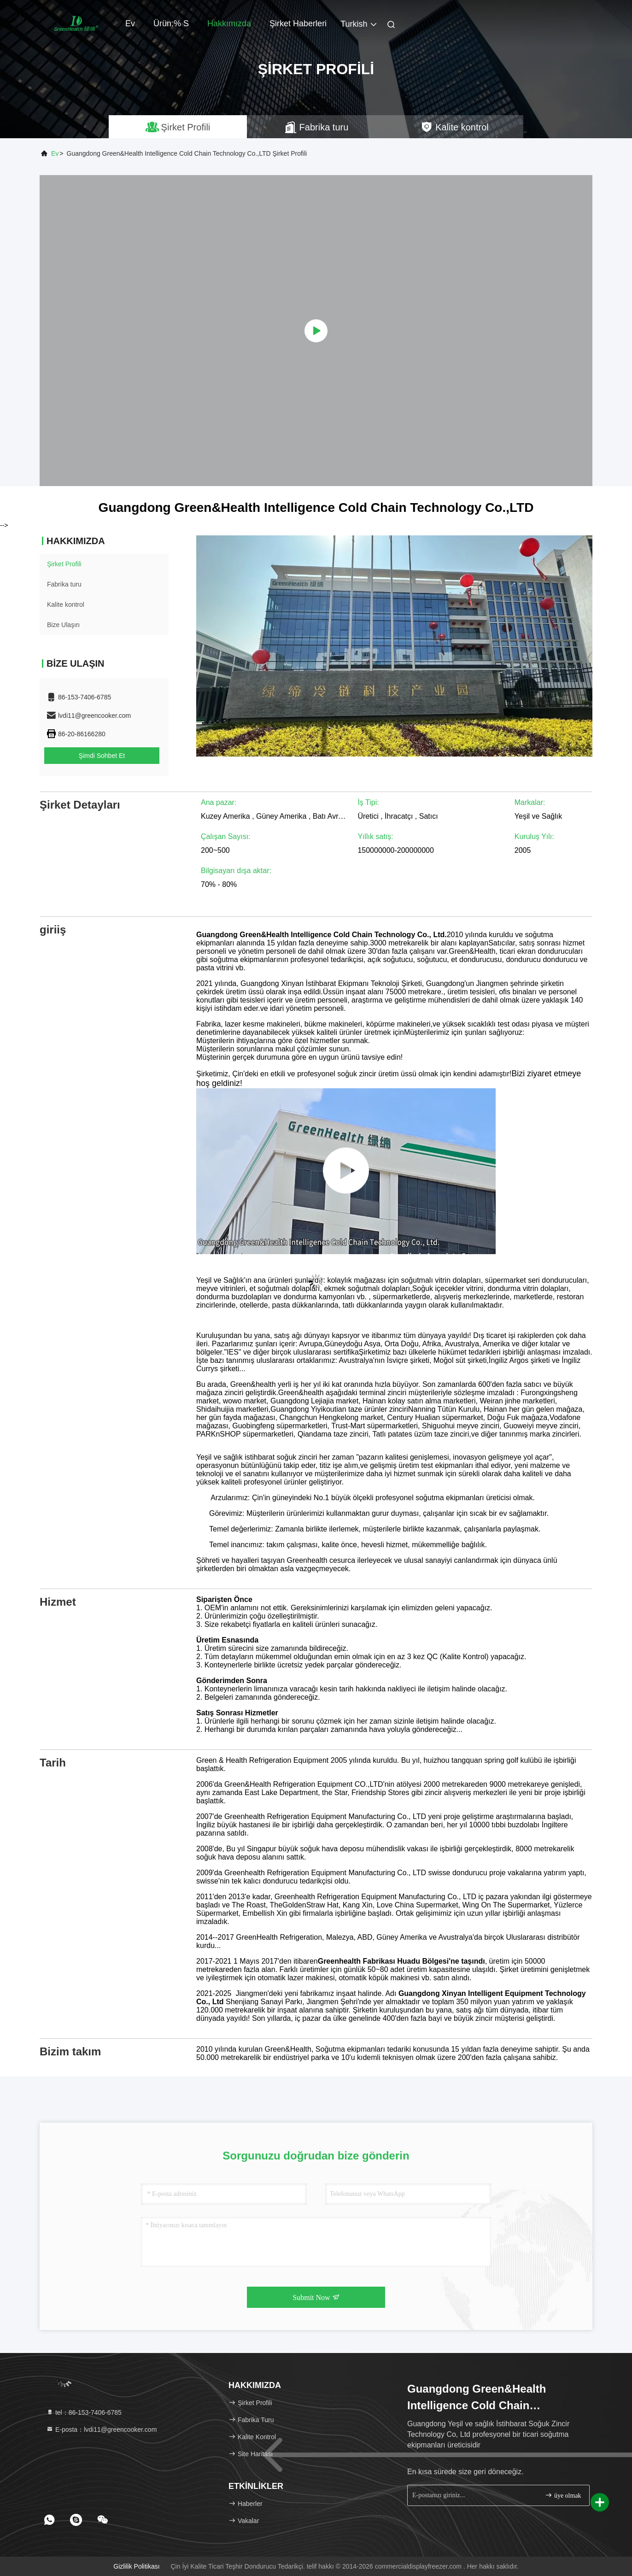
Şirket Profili (64, 564)
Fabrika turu (64, 584)
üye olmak (563, 2495)
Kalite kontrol (65, 604)
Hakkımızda (229, 23)
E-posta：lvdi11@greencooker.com (101, 2429)
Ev (130, 23)
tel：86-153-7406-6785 (84, 2412)
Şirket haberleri (298, 23)
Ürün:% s (171, 23)
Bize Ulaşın (63, 624)
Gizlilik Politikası (136, 2566)
